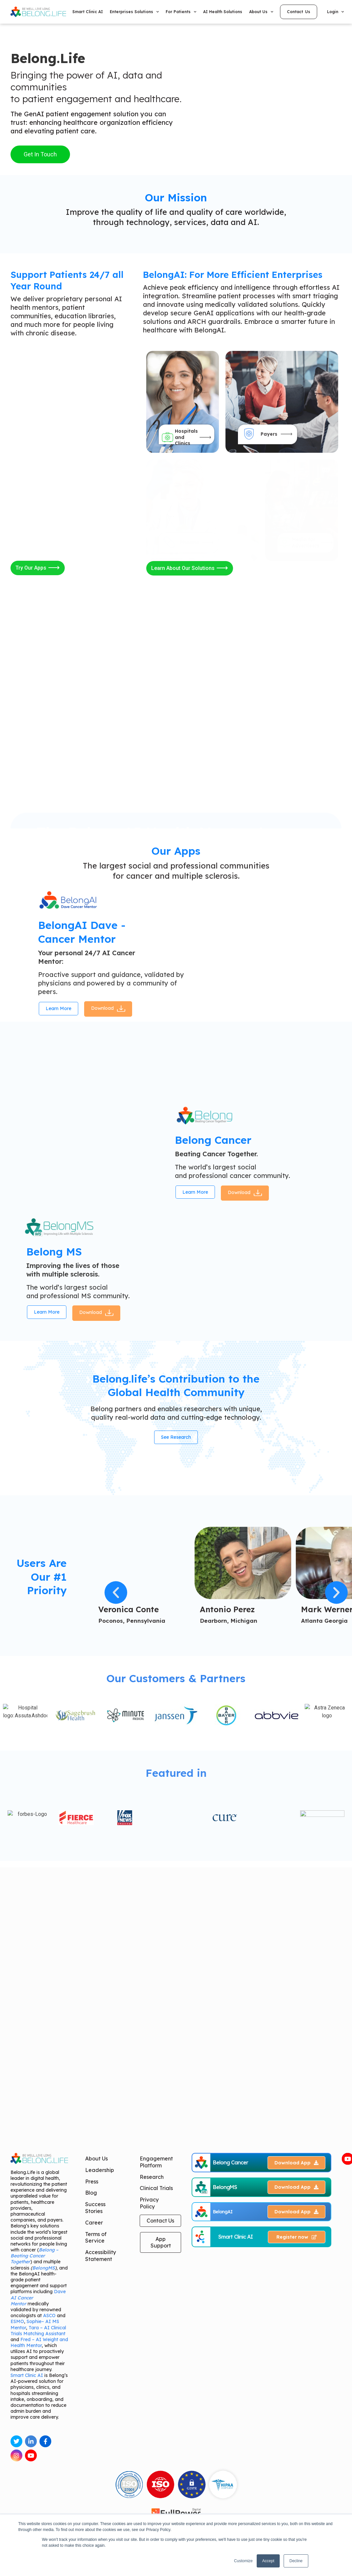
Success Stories (95, 2464)
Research (152, 2432)
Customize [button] (243, 2561)
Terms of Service (95, 2493)
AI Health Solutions (222, 11)
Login (335, 11)
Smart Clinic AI (87, 11)
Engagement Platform (156, 2418)
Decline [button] (295, 2561)
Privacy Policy (149, 2459)
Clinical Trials (156, 2444)
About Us (261, 11)
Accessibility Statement (100, 2512)
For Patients (181, 11)
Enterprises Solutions (134, 11)
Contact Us (160, 2476)
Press (91, 2437)
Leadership (99, 2426)
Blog (91, 2449)
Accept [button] (268, 2561)
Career (94, 2478)
